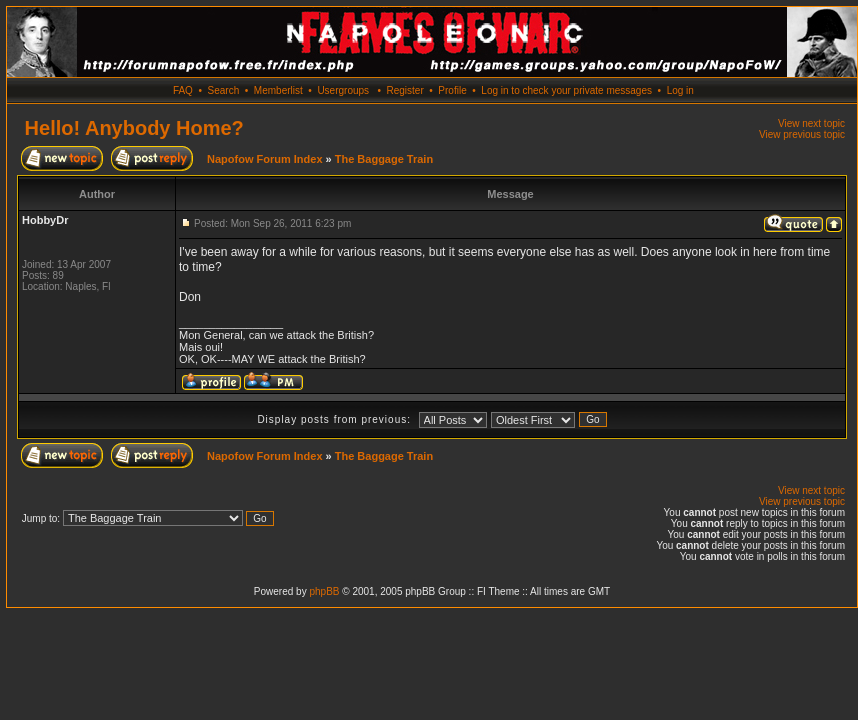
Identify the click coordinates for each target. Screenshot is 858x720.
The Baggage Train (384, 159)
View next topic (811, 123)
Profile (452, 90)
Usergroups (343, 90)
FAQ (183, 90)
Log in (680, 90)
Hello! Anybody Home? (134, 128)
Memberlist (278, 90)
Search (224, 90)
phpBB (324, 591)
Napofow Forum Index (265, 159)
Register (404, 90)
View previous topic (802, 134)
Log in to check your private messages (566, 90)
